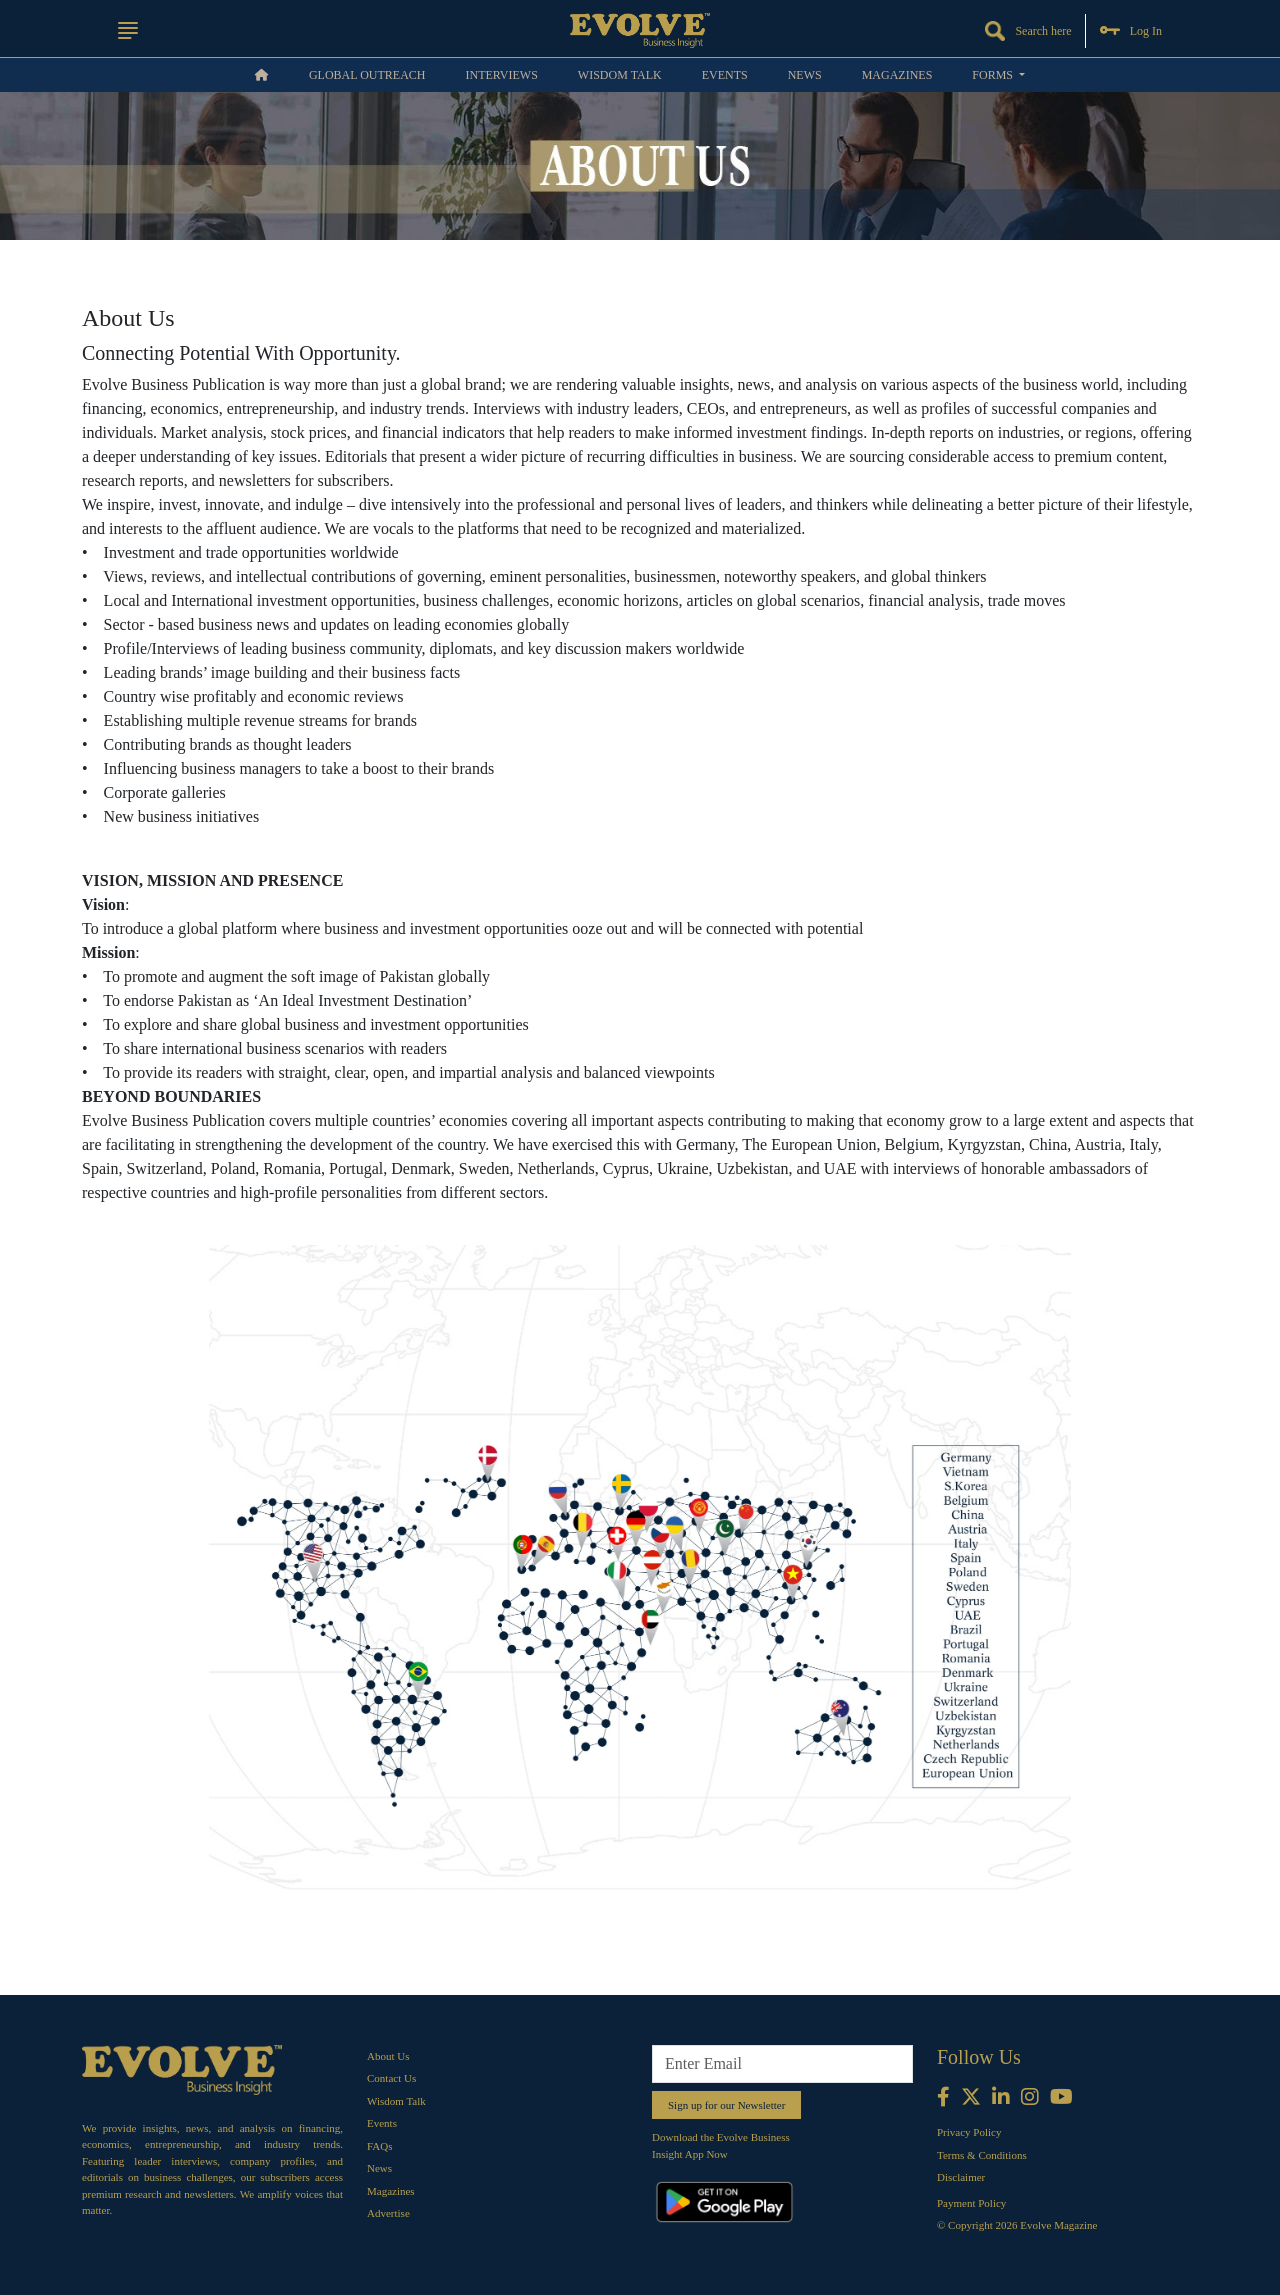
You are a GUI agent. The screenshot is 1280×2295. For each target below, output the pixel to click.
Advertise (388, 2213)
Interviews (501, 75)
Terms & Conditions (982, 2155)
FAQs (379, 2146)
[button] (128, 30)
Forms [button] (994, 75)
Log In (1131, 31)
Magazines (897, 75)
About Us (388, 2056)
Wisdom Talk (620, 75)
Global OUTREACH (367, 75)
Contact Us (391, 2078)
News (805, 75)
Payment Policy (971, 2203)
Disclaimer (961, 2177)
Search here (1028, 31)
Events (725, 75)
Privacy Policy (969, 2132)
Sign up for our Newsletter (726, 2105)
